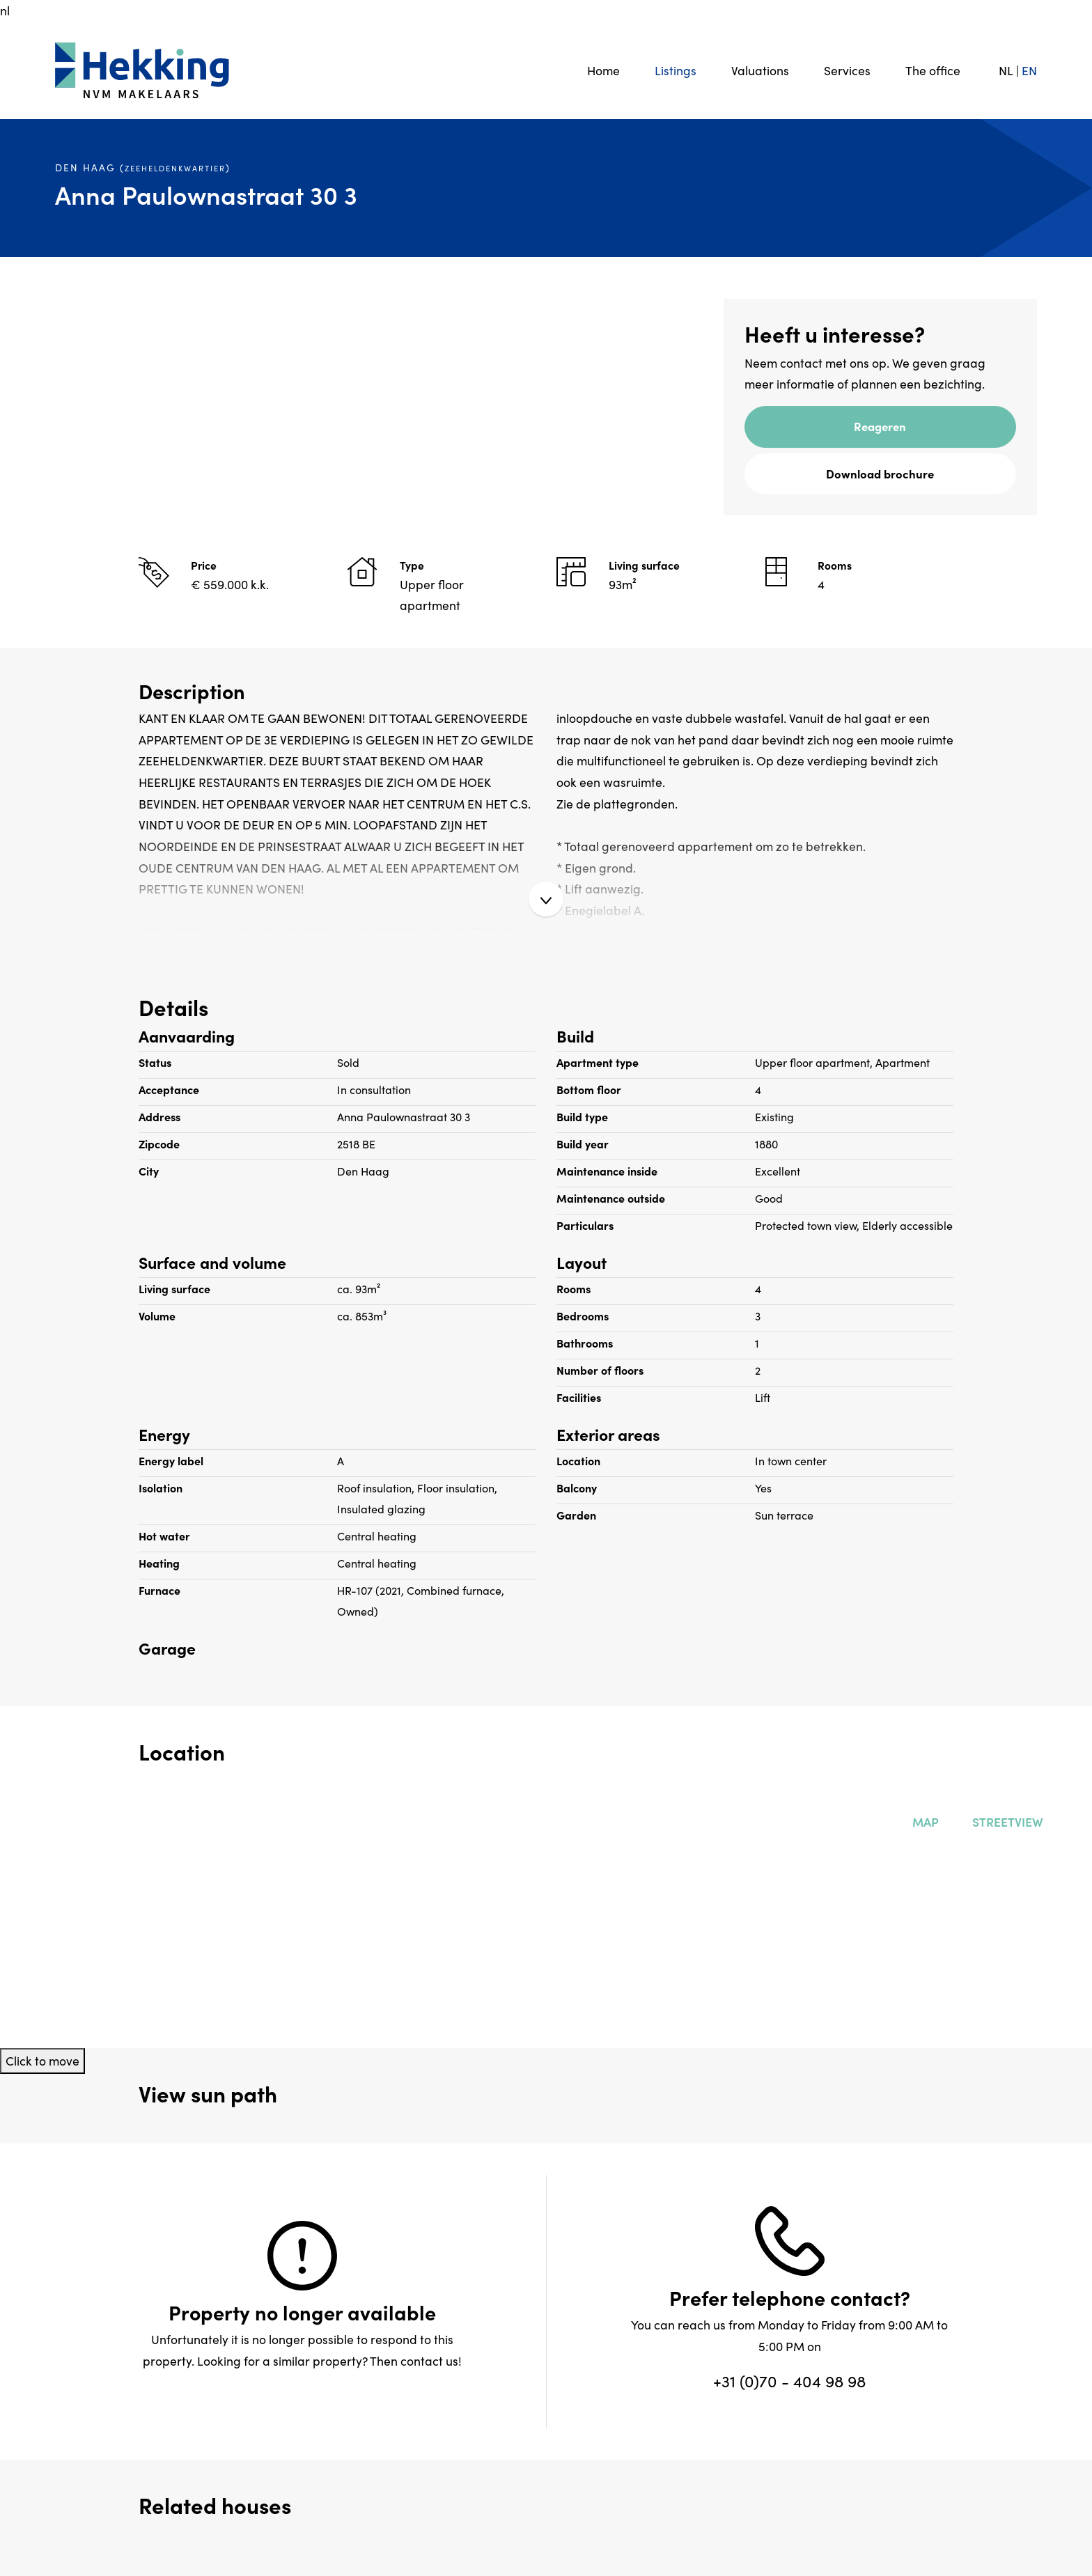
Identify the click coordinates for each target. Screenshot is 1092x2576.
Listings (675, 70)
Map (923, 1821)
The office (932, 70)
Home (603, 70)
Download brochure (880, 473)
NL (1006, 70)
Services (847, 70)
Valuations (760, 70)
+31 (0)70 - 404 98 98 (789, 2380)
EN (1029, 70)
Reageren (880, 426)
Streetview (1005, 1821)
